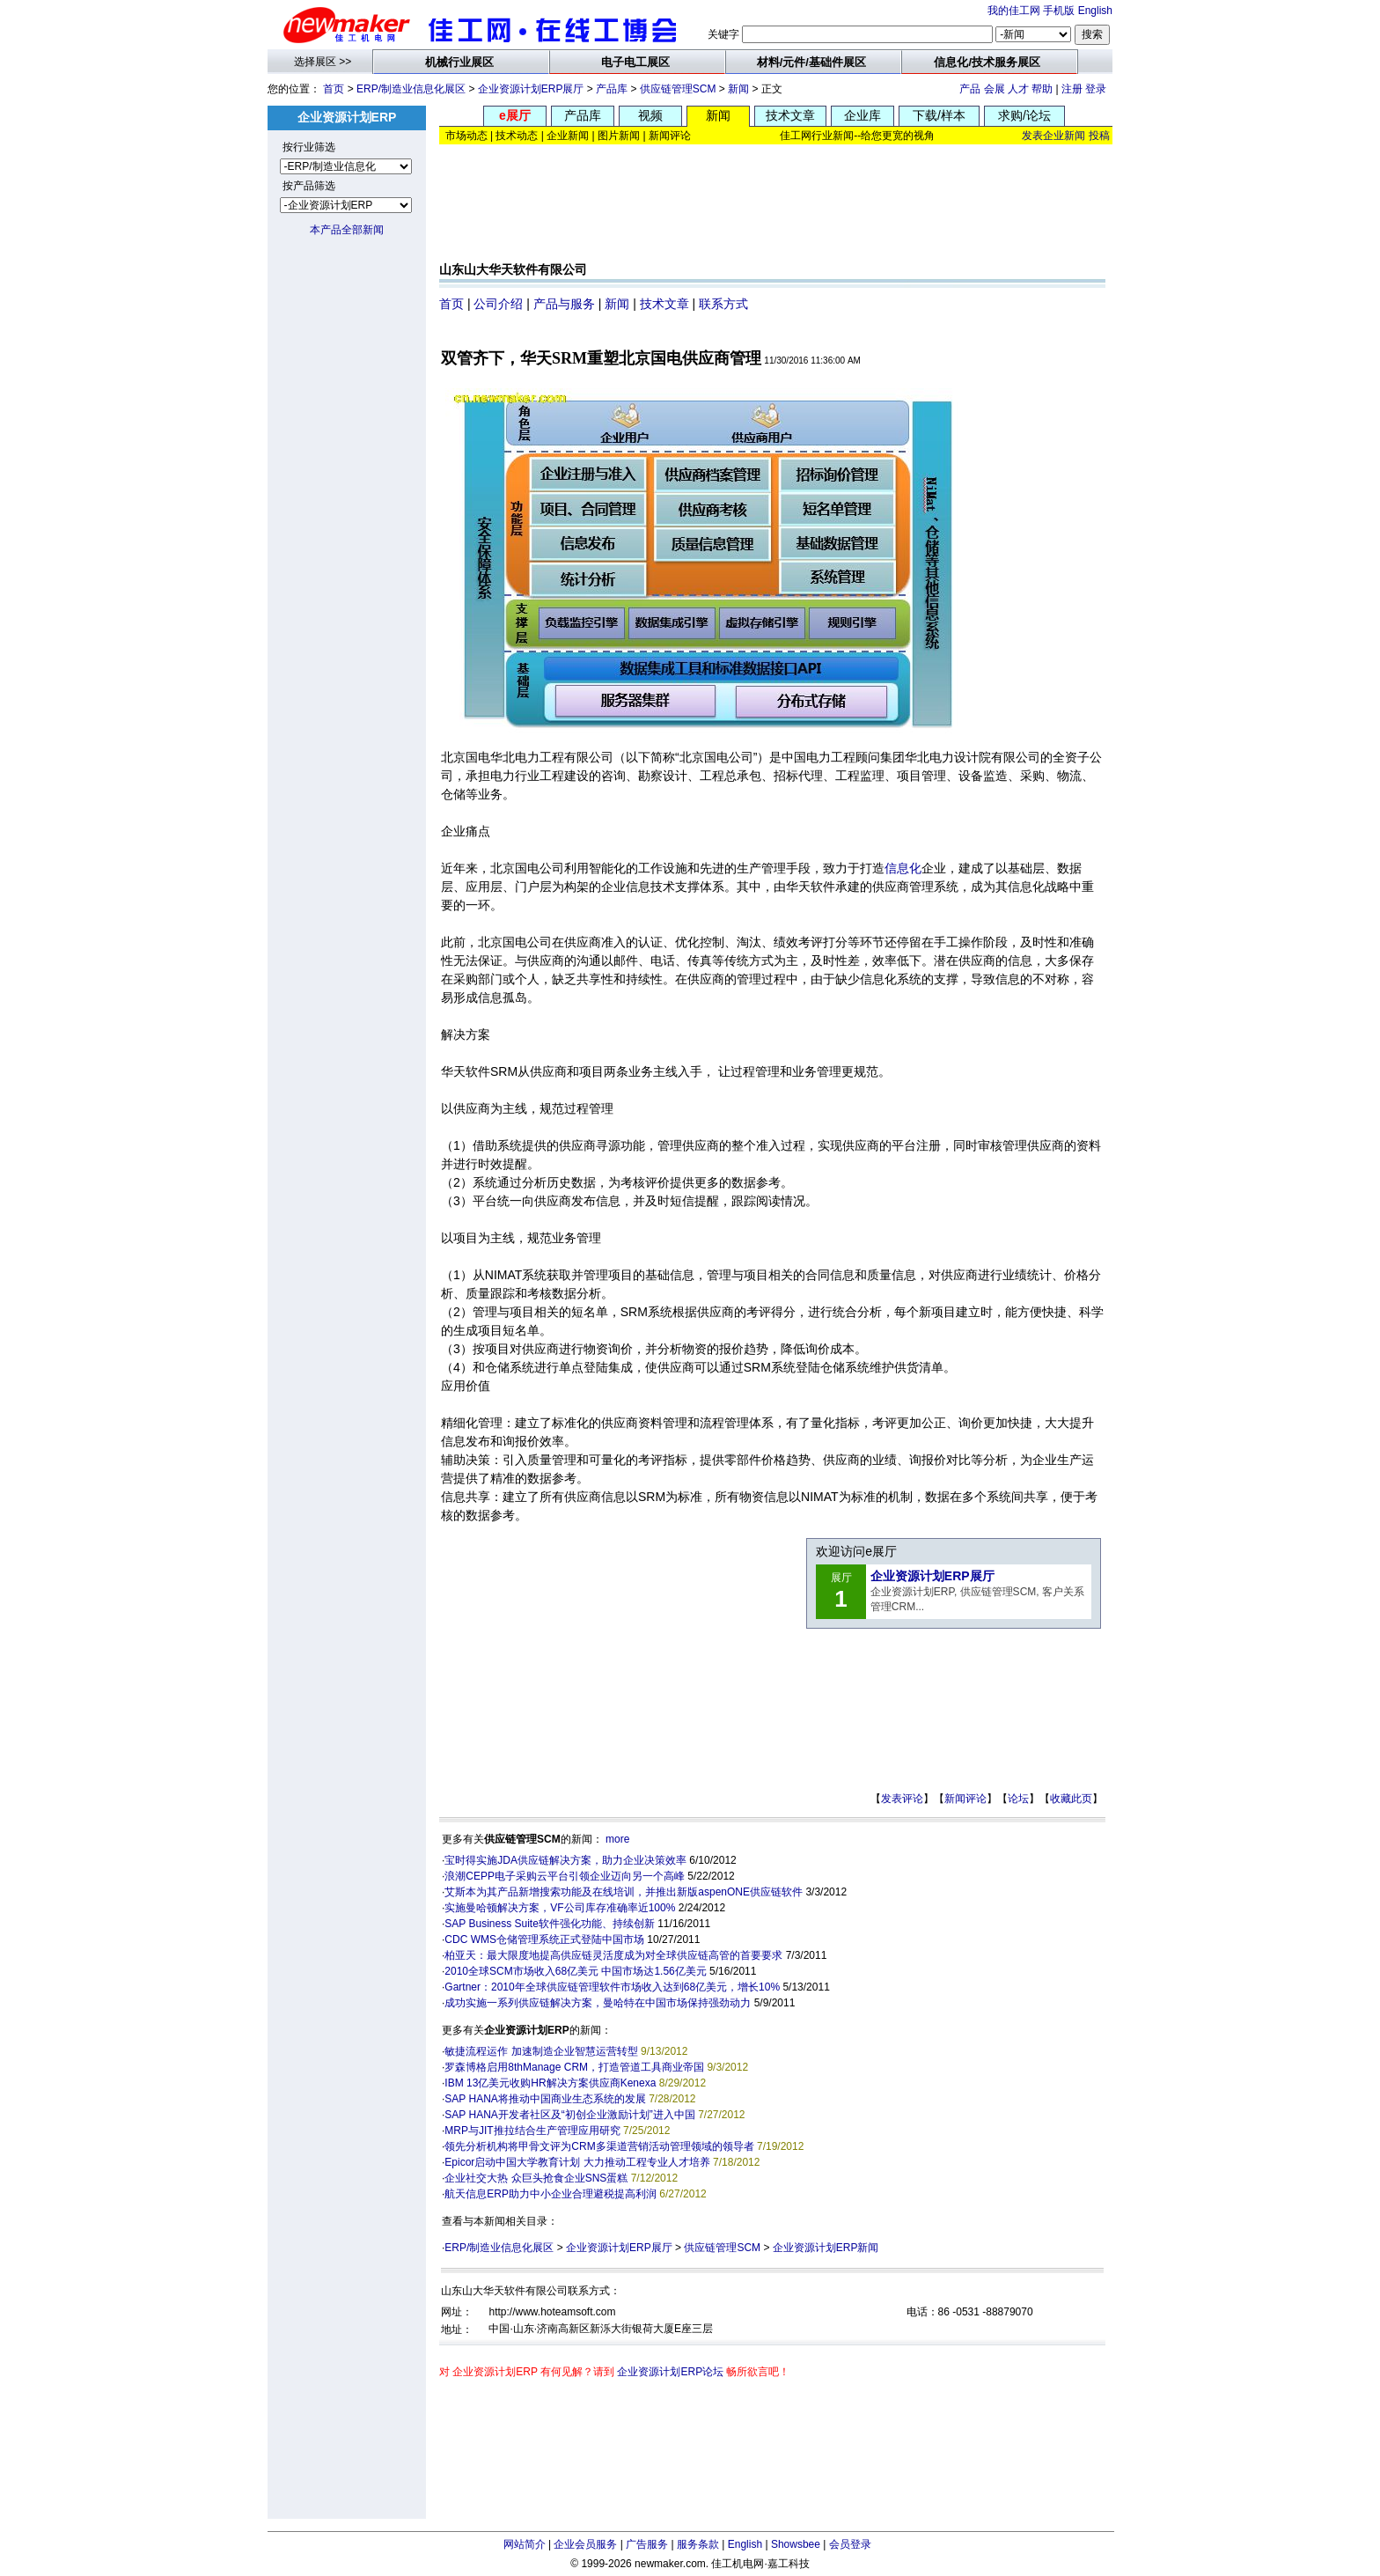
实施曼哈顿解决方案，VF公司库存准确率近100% (559, 1908)
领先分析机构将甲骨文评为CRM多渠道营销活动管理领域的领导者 (598, 2146)
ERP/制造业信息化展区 (411, 89)
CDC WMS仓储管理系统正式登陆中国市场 (544, 1939)
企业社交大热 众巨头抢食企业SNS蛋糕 (536, 2178)
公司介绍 (498, 304)
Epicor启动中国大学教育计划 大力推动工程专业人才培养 (576, 2162)
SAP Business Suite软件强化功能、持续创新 (549, 1923)
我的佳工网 (1013, 10)
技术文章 (664, 304)
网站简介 (524, 2544)
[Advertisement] (772, 207)
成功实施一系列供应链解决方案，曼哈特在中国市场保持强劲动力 (597, 2003)
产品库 (612, 89)
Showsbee (795, 2544)
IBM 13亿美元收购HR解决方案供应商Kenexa (550, 2083)
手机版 (1059, 10)
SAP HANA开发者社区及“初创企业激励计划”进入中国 (569, 2115)
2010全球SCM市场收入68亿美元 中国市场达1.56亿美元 (575, 1971)
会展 (994, 89)
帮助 (1042, 89)
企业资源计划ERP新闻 (826, 2247)
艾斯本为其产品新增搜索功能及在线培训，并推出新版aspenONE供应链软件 (623, 1892)
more (617, 1839)
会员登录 (850, 2544)
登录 (1095, 89)
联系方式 (723, 304)
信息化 (903, 868)
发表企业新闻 (1053, 135)
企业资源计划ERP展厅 (531, 89)
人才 (1018, 89)
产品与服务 (564, 304)
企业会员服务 (585, 2544)
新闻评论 (965, 1798)
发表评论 (902, 1798)
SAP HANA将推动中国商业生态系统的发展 (544, 2099)
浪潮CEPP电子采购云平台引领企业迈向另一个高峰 (564, 1876)
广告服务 (647, 2544)
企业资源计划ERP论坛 (670, 2372)
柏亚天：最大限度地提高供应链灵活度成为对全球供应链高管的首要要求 (613, 1955)
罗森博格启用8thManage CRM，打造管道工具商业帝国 (574, 2067)
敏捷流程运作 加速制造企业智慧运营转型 (540, 2051)
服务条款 (698, 2544)
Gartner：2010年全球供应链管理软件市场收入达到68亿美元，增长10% (612, 1987)
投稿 (1099, 135)
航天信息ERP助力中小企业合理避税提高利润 (550, 2194)
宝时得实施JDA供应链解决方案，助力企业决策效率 (565, 1860)
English (1095, 10)
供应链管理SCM (678, 89)
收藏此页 (1071, 1798)
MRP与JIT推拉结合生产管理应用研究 (532, 2130)
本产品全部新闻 (347, 230)
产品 (969, 89)
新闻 (738, 89)
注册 (1072, 89)
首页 (333, 89)
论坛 (1018, 1798)
